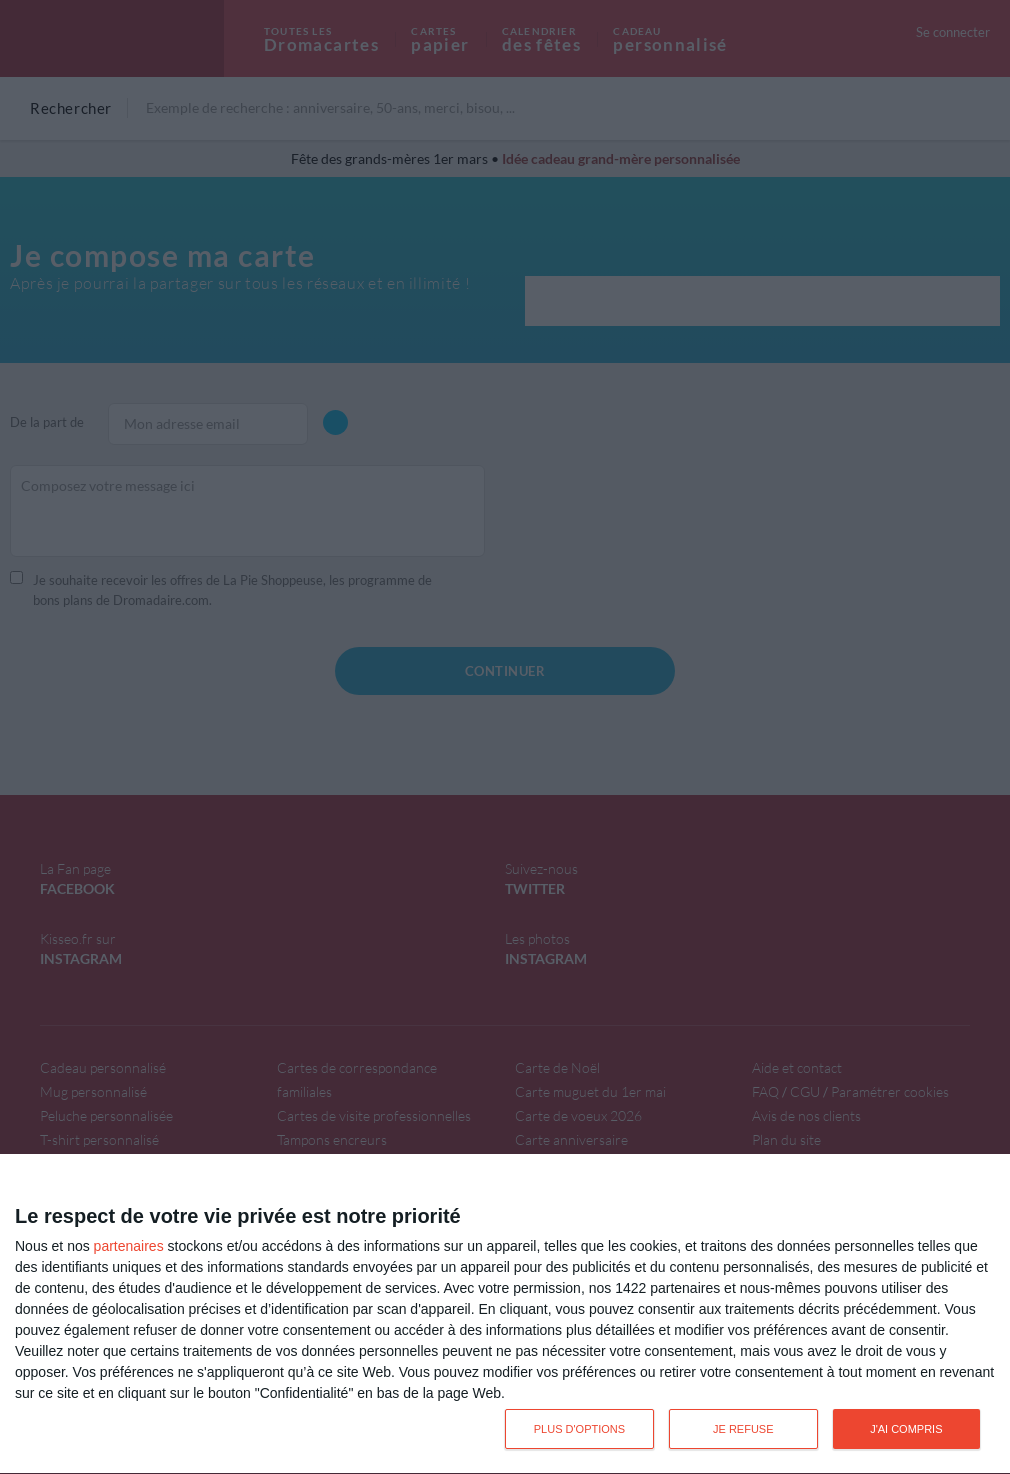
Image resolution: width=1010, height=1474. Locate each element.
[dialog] (505, 1314)
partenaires (129, 1246)
